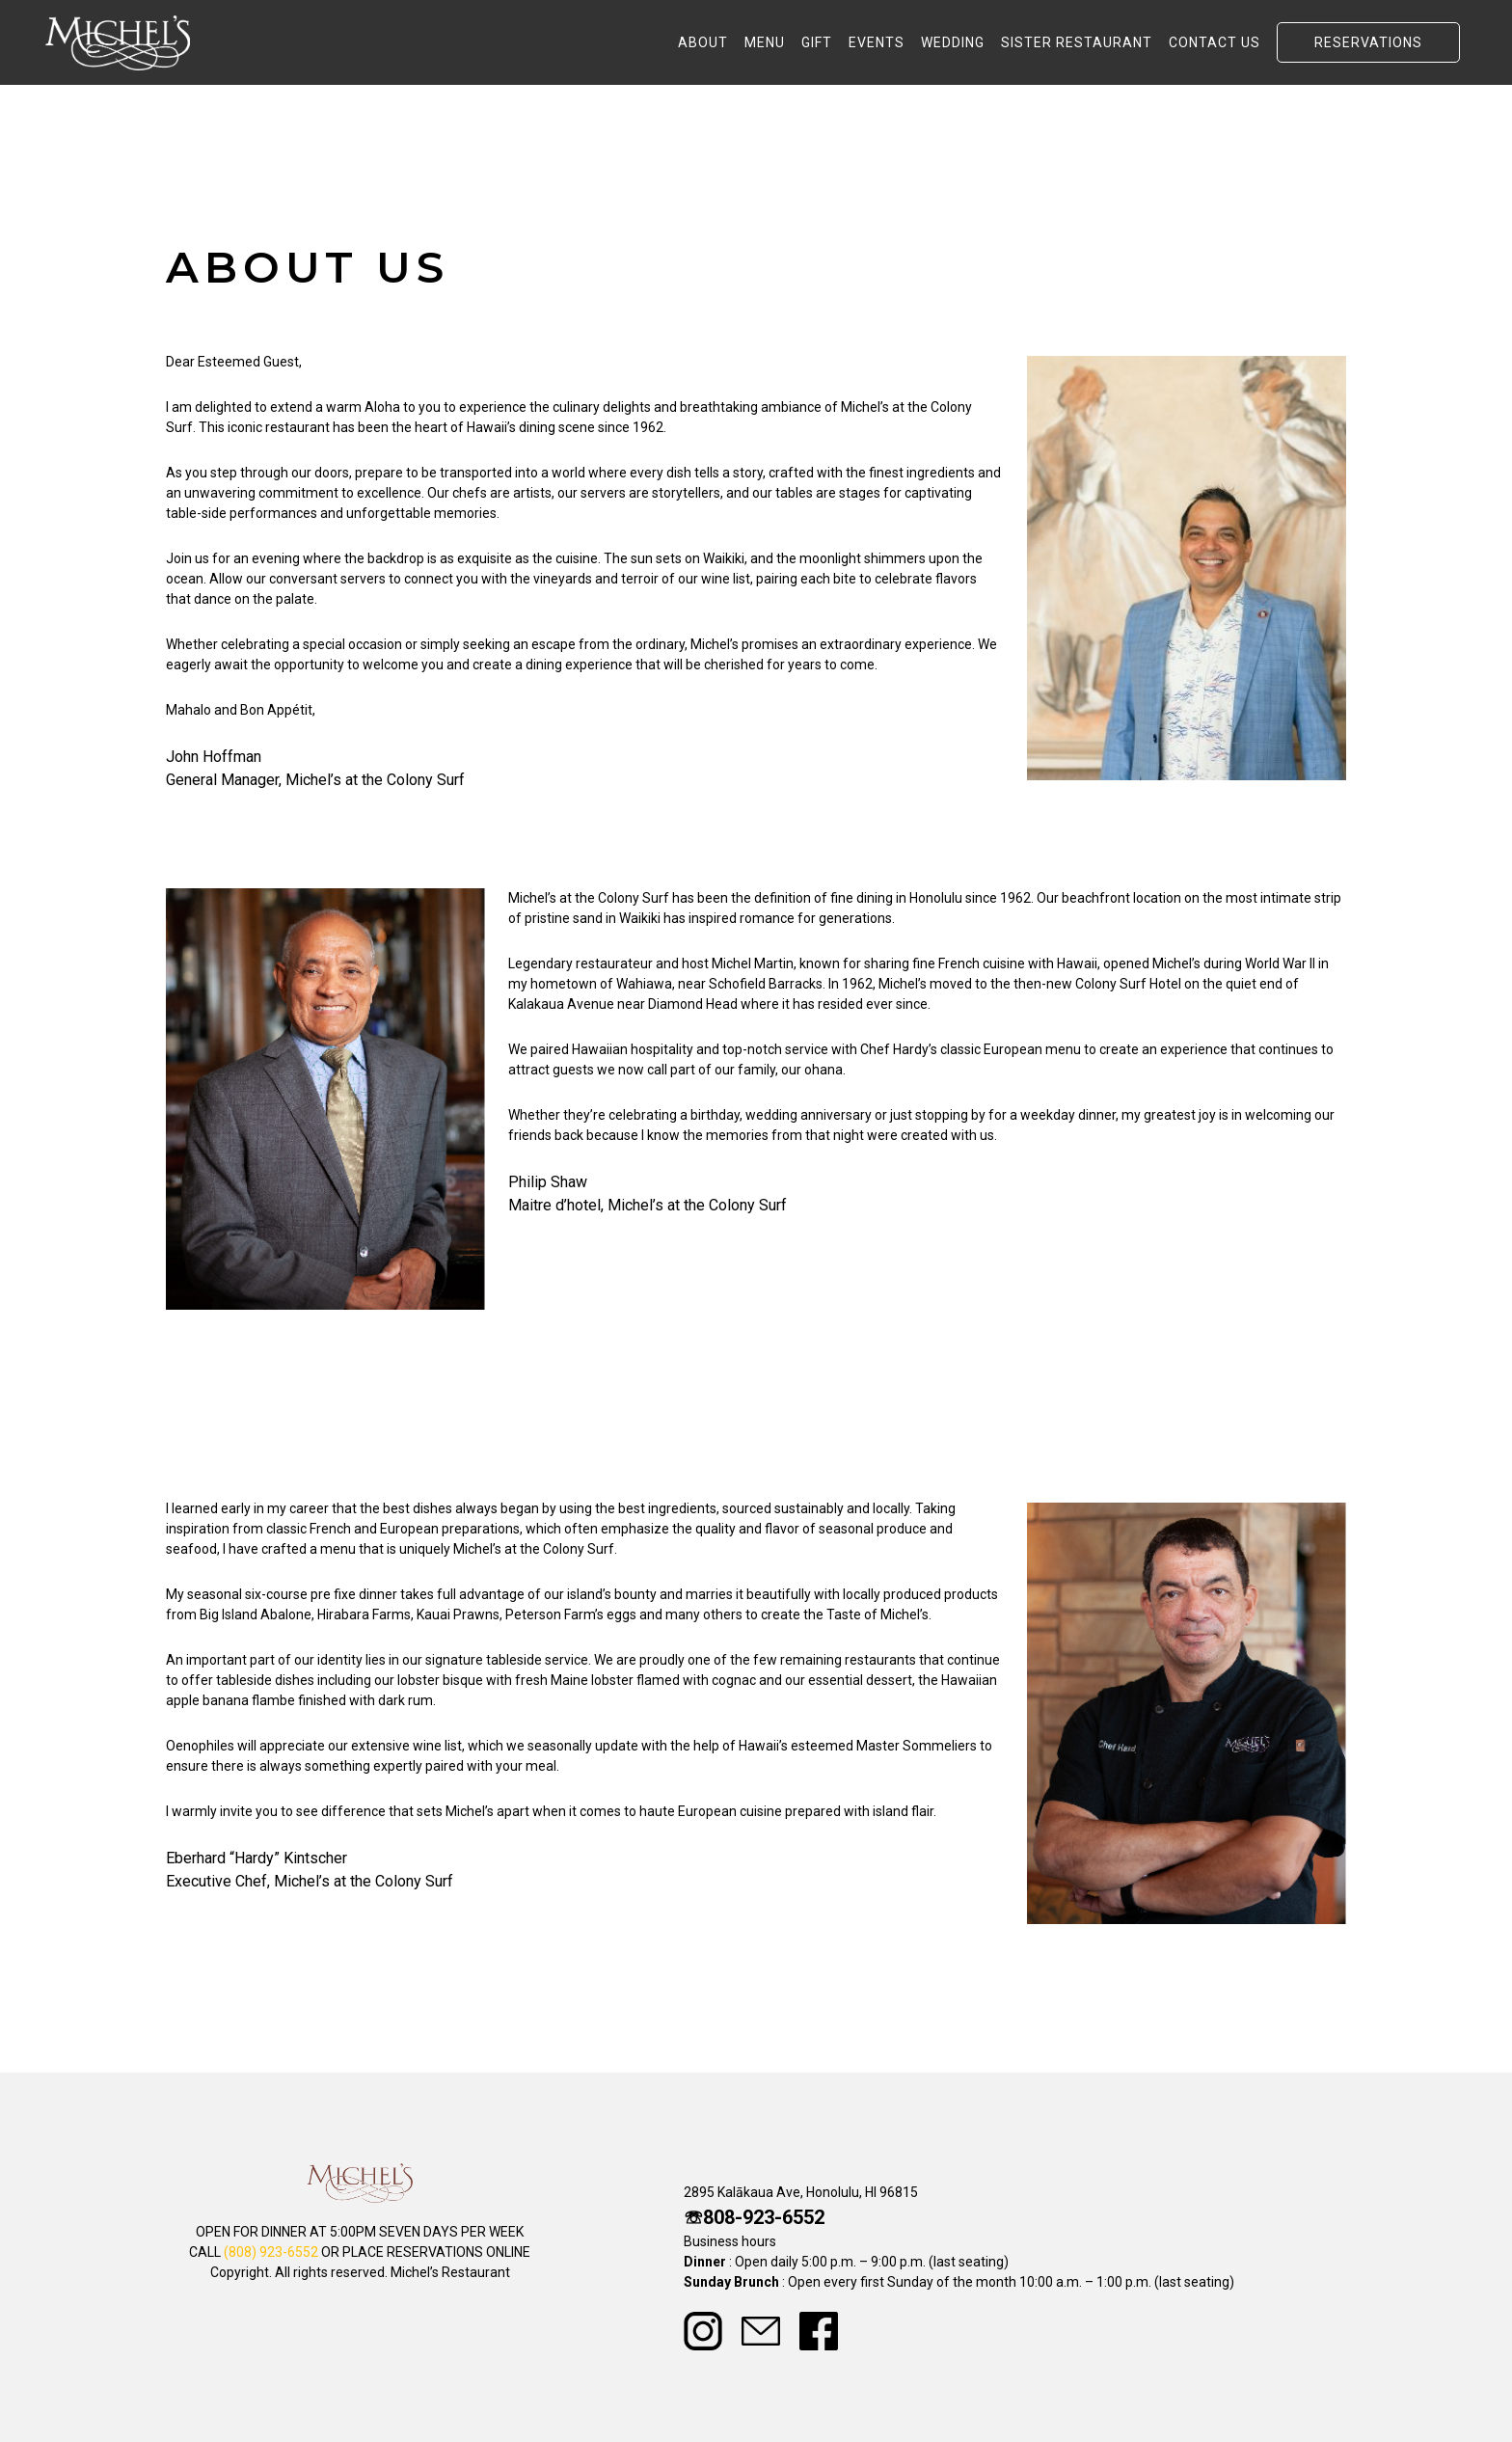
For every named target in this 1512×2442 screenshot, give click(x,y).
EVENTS (876, 42)
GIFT (816, 42)
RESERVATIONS (1368, 42)
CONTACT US (1214, 42)
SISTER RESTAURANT (1076, 42)
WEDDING (953, 42)
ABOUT (703, 42)
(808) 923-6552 (271, 2252)
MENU (764, 42)
